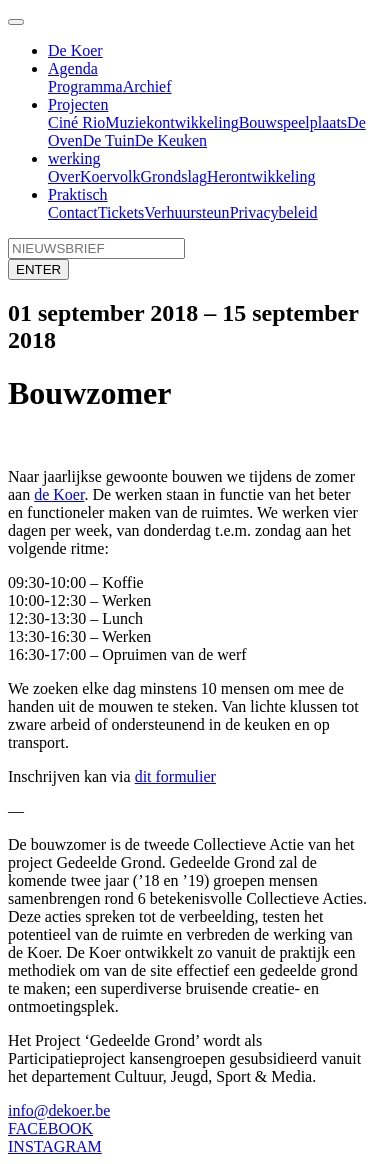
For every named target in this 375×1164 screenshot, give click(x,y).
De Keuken (171, 140)
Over (64, 176)
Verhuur (170, 212)
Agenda (73, 68)
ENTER (38, 269)
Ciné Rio (76, 122)
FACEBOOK (50, 1128)
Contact (73, 212)
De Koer (75, 50)
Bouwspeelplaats (293, 122)
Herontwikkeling (261, 176)
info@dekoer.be (59, 1110)
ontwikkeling (196, 122)
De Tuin (109, 140)
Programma (85, 86)
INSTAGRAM (55, 1146)
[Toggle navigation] (16, 22)
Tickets (121, 212)
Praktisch (78, 194)
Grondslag (173, 176)
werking (74, 158)
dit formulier (175, 776)
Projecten (78, 104)
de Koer (59, 494)
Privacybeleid (274, 212)
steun (213, 212)
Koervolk (110, 176)
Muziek (129, 122)
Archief (147, 86)
